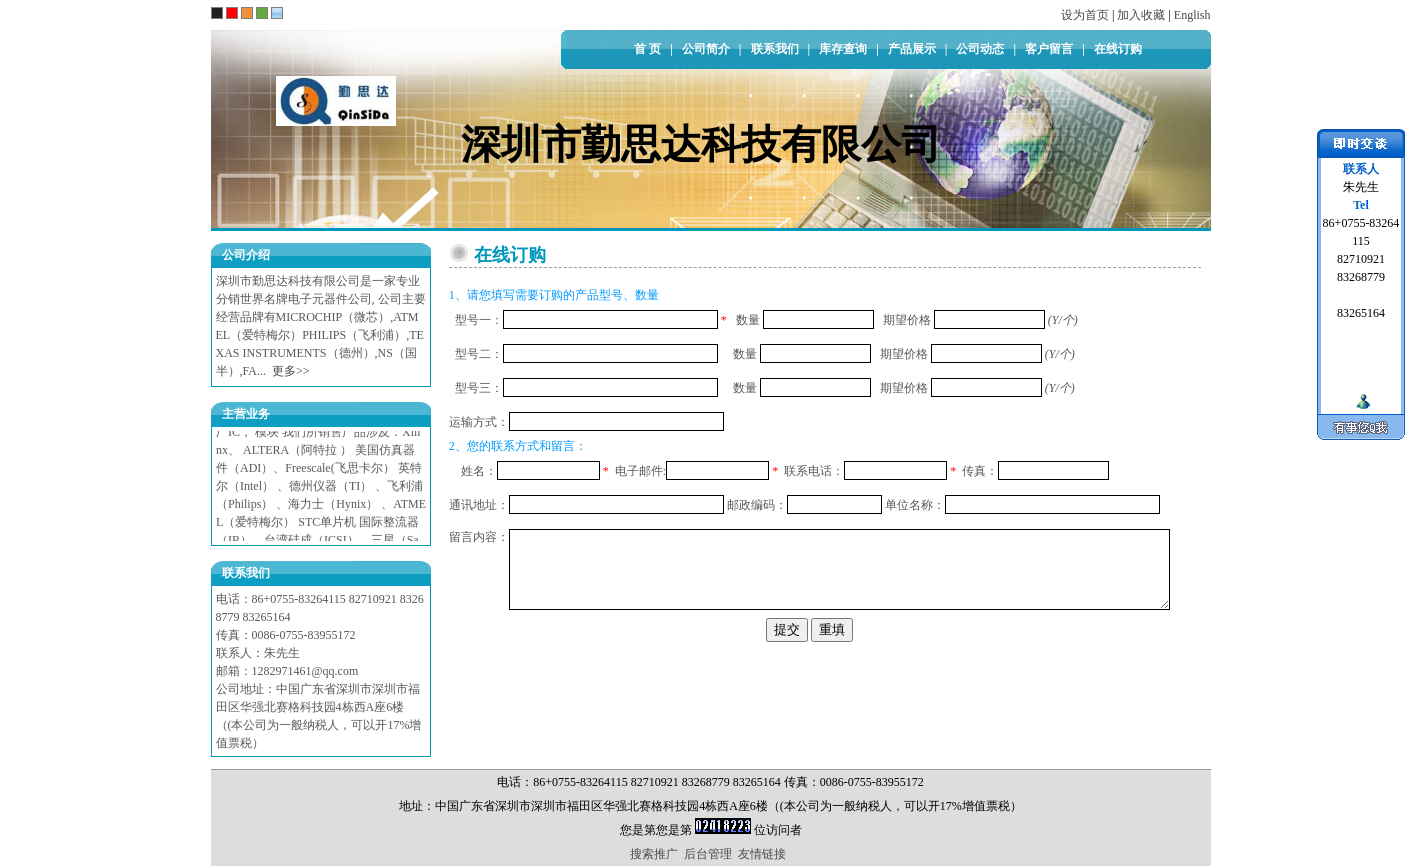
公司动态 (980, 49)
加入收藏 (1141, 15)
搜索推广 (654, 854)
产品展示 (912, 49)
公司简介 (706, 49)
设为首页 (1085, 15)
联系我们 (775, 49)
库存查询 (843, 49)
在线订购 (1118, 49)
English (1192, 15)
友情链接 (762, 854)
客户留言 (1049, 49)
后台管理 (708, 854)
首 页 (647, 49)
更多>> (291, 371)
